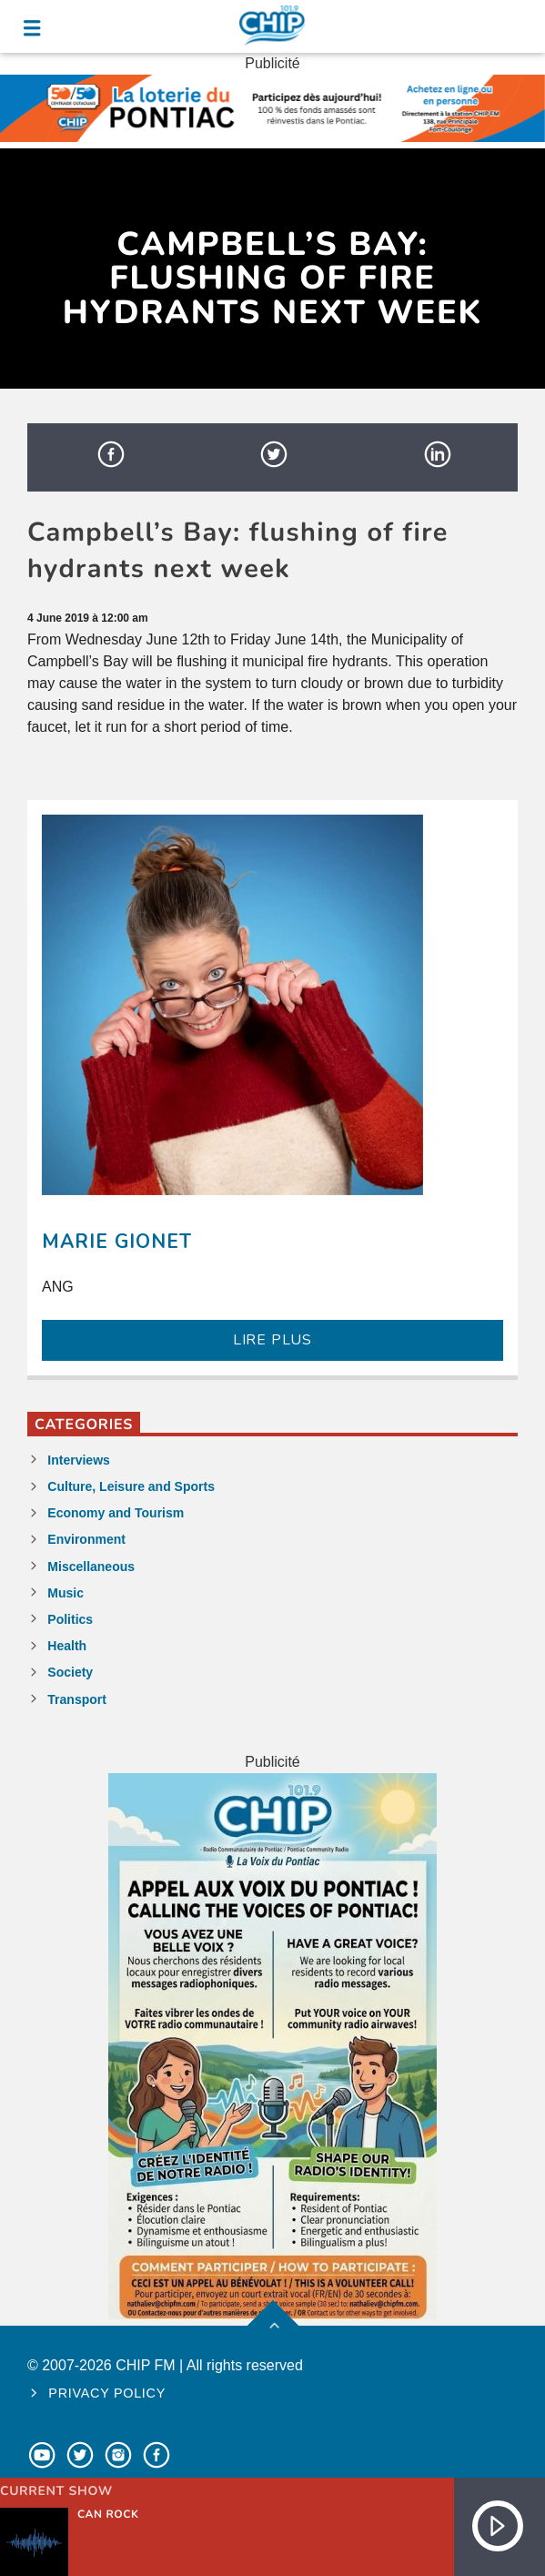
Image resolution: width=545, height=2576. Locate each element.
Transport (76, 1699)
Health (66, 1645)
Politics (70, 1619)
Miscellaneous (91, 1566)
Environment (86, 1539)
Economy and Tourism (115, 1513)
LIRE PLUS (272, 1340)
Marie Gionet (117, 1241)
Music (65, 1593)
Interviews (78, 1460)
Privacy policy (107, 2393)
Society (70, 1672)
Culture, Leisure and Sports (131, 1486)
